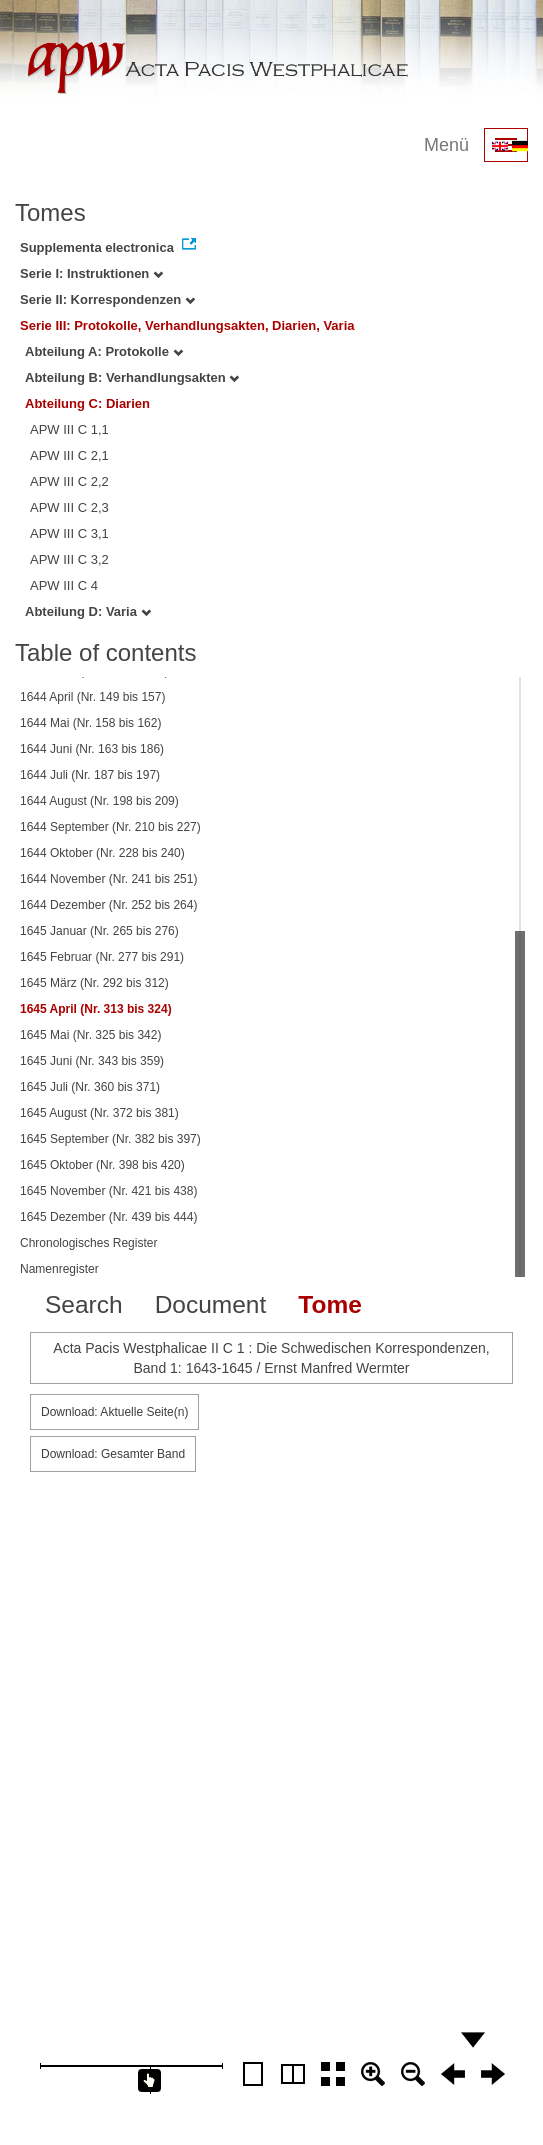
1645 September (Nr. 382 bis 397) (110, 1139)
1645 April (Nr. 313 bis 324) (96, 1009)
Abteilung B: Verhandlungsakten (132, 377)
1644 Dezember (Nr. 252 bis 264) (108, 905)
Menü (446, 145)
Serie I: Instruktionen (91, 273)
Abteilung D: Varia (88, 611)
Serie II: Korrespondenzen (107, 299)
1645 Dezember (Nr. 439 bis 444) (108, 1217)
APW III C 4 (64, 585)
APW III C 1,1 (69, 429)
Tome (330, 1304)
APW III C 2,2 (69, 481)
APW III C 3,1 (69, 533)
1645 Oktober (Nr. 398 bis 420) (102, 1165)
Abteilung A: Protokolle (104, 351)
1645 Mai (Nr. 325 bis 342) (90, 1035)
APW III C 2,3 (69, 507)
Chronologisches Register (88, 1243)
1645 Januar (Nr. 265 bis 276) (99, 931)
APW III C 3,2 (69, 559)
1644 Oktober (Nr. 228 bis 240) (102, 853)
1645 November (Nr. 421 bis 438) (108, 1191)
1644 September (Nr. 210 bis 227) (110, 827)
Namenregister (59, 1269)
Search (84, 1304)
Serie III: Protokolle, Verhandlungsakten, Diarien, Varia (187, 325)
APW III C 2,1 (69, 455)
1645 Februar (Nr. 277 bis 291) (102, 957)
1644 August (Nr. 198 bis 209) (99, 801)
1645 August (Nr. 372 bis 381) (99, 1113)
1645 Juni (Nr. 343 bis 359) (92, 1061)
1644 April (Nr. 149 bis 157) (92, 697)
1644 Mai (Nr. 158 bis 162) (90, 723)
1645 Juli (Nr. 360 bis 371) (90, 1087)
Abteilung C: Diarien (87, 403)
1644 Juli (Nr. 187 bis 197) (90, 775)
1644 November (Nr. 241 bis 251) (108, 879)
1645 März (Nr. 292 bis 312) (94, 983)
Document (211, 1304)
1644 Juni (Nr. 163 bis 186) (92, 749)
